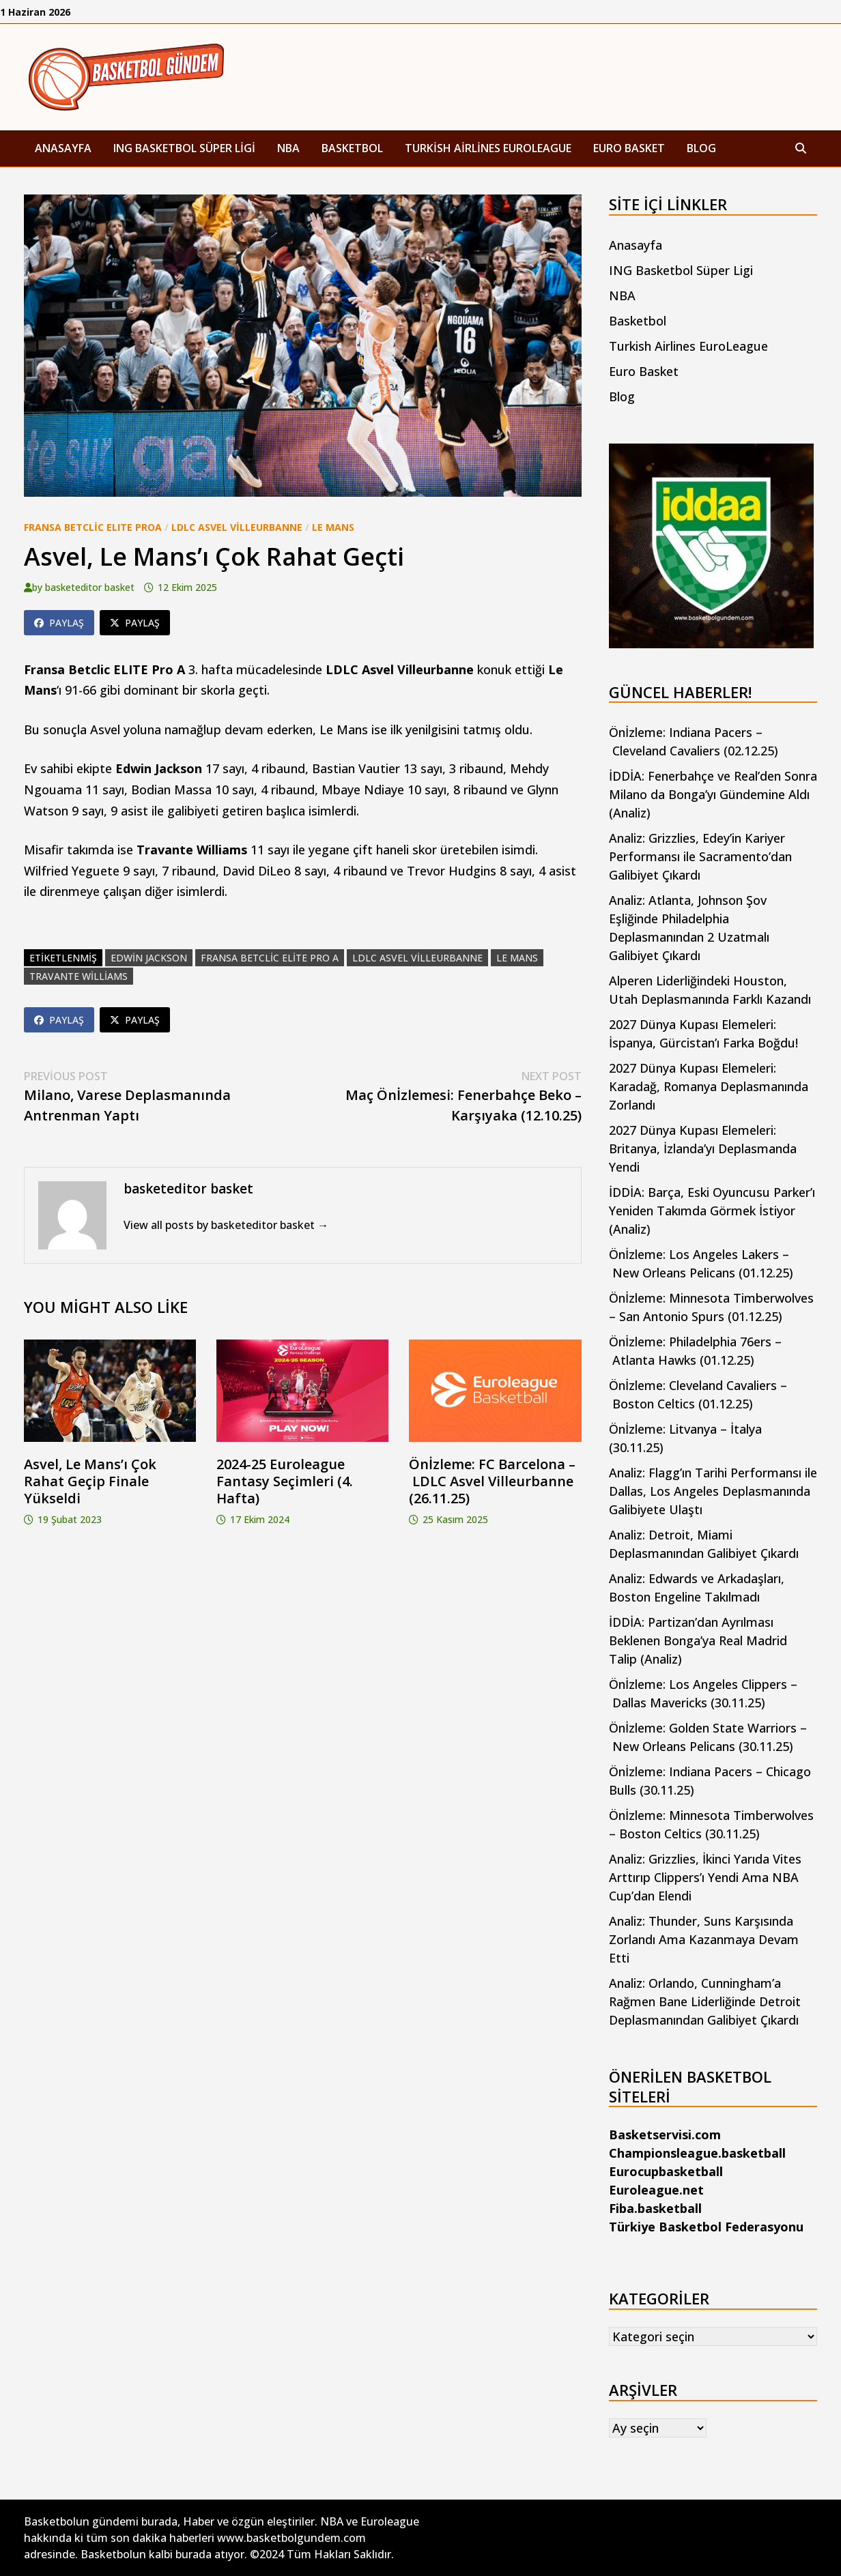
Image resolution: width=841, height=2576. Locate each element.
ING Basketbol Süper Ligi (184, 148)
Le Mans (333, 527)
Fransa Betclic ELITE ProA (93, 527)
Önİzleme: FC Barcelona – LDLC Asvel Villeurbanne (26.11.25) (492, 1481)
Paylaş (59, 622)
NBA (288, 148)
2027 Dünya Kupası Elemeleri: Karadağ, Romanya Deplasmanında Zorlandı (708, 1086)
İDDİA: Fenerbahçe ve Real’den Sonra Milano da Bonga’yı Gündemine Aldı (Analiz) (713, 794)
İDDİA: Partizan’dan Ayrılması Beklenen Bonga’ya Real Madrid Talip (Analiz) (698, 1640)
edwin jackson (149, 957)
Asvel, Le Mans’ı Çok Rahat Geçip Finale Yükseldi (90, 1481)
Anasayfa (63, 148)
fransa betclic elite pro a (270, 957)
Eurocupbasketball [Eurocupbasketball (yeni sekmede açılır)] (666, 2171)
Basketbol (352, 148)
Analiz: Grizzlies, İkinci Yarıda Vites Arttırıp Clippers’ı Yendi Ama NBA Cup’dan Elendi (705, 1877)
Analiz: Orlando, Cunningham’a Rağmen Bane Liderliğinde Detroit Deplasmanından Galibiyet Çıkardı (705, 2001)
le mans (517, 957)
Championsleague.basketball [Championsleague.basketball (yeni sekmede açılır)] (697, 2153)
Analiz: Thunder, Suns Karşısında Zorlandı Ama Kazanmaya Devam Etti (704, 1939)
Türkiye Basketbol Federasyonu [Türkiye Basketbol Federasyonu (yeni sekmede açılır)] (706, 2226)
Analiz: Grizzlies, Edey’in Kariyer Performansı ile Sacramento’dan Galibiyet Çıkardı (700, 856)
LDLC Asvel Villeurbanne (236, 527)
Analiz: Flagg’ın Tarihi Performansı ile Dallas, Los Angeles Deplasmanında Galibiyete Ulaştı (713, 1491)
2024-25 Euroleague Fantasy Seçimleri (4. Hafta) (284, 1481)
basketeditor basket (89, 587)
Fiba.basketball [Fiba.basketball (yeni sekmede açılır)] (655, 2208)
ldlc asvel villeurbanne (417, 957)
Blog (701, 148)
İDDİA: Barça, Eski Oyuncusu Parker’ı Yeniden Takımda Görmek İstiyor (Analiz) (712, 1210)
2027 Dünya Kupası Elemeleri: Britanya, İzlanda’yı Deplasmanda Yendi (703, 1148)
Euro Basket (629, 148)
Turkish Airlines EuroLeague (488, 148)
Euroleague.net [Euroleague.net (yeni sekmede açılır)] (656, 2190)
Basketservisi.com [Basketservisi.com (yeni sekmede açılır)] (665, 2134)
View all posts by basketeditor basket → (226, 1224)
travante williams (78, 976)
